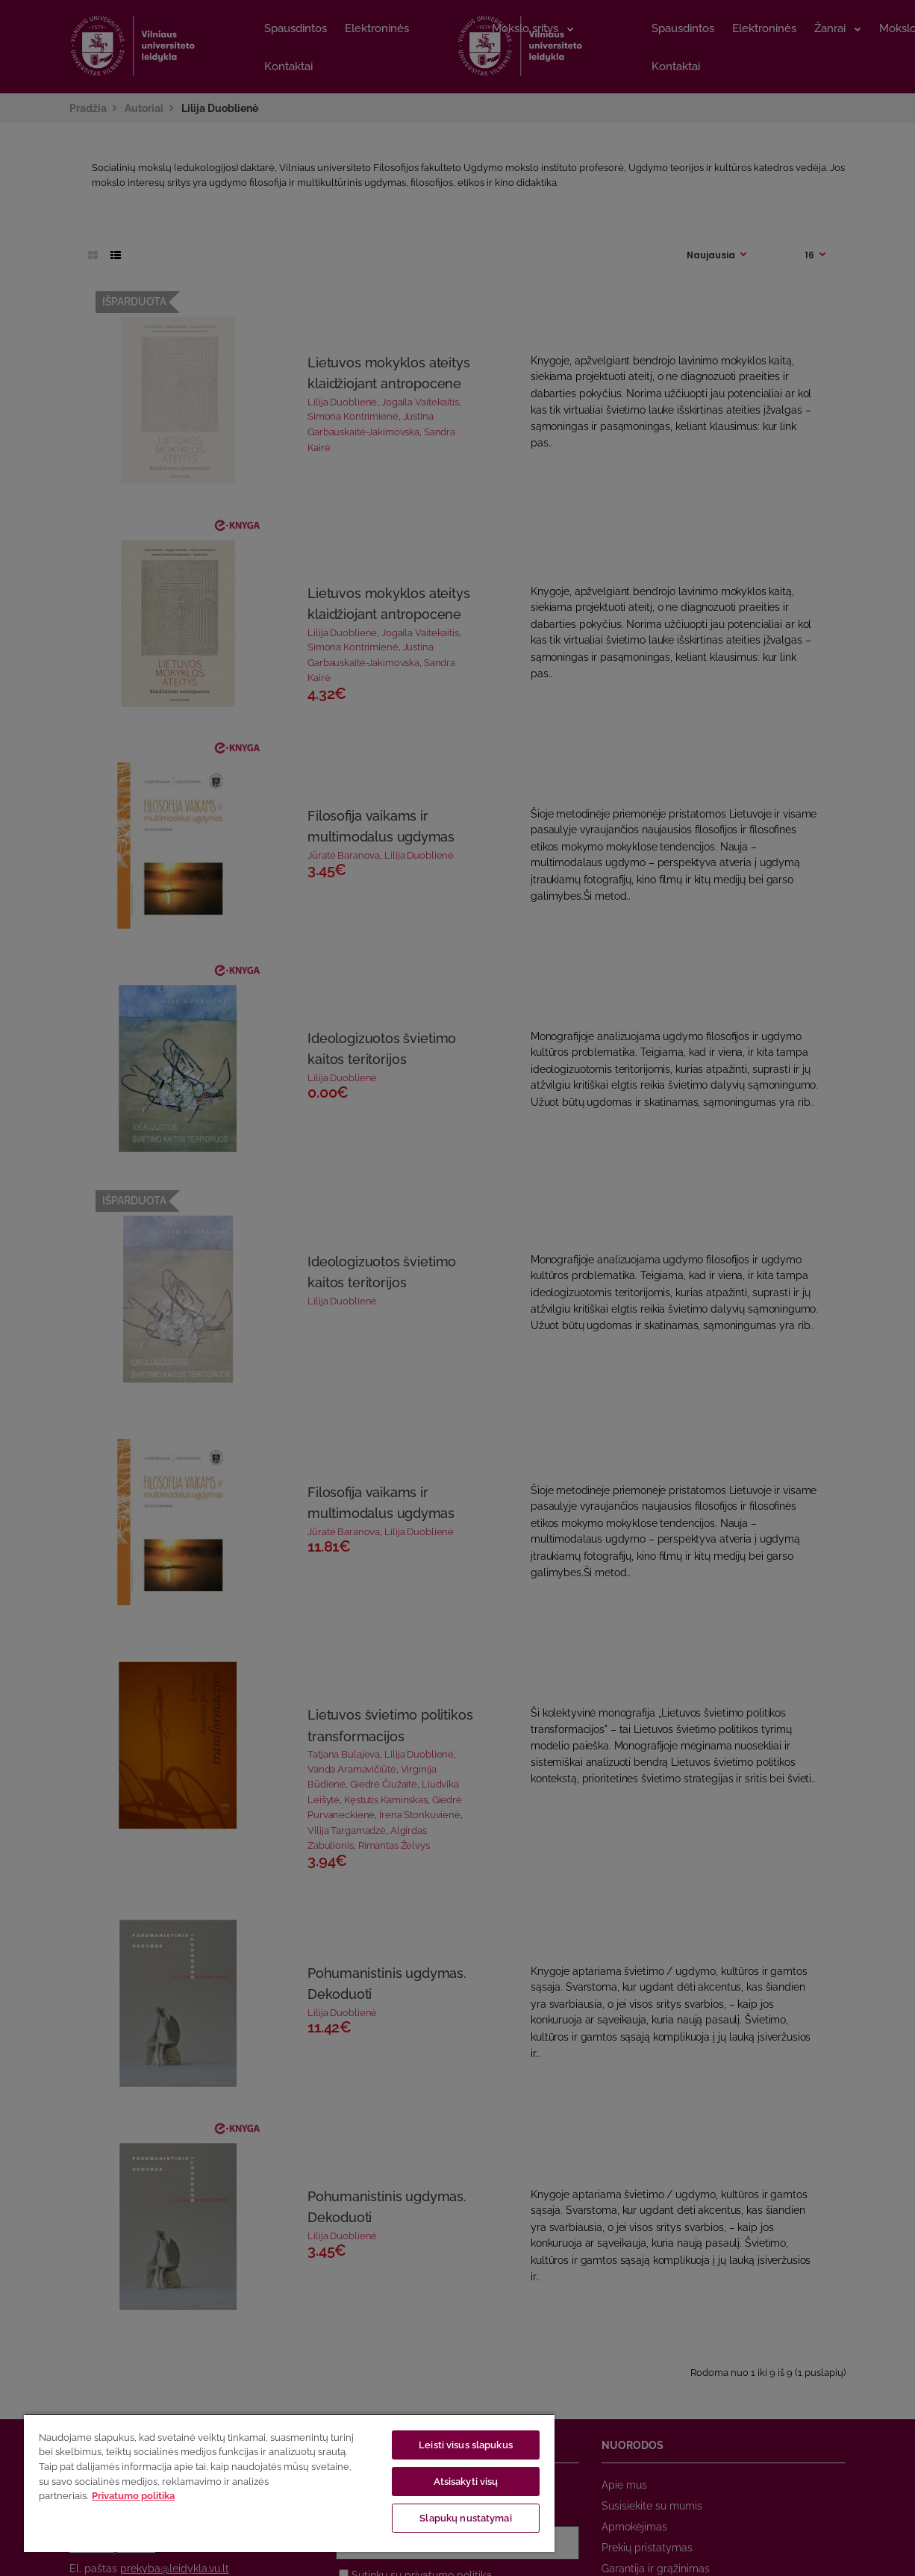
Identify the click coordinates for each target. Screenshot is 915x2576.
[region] (289, 2482)
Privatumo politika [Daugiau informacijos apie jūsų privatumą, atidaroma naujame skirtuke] (133, 2495)
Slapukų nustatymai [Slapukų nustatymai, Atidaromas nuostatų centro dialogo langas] (465, 2518)
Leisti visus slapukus (466, 2445)
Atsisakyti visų (466, 2481)
